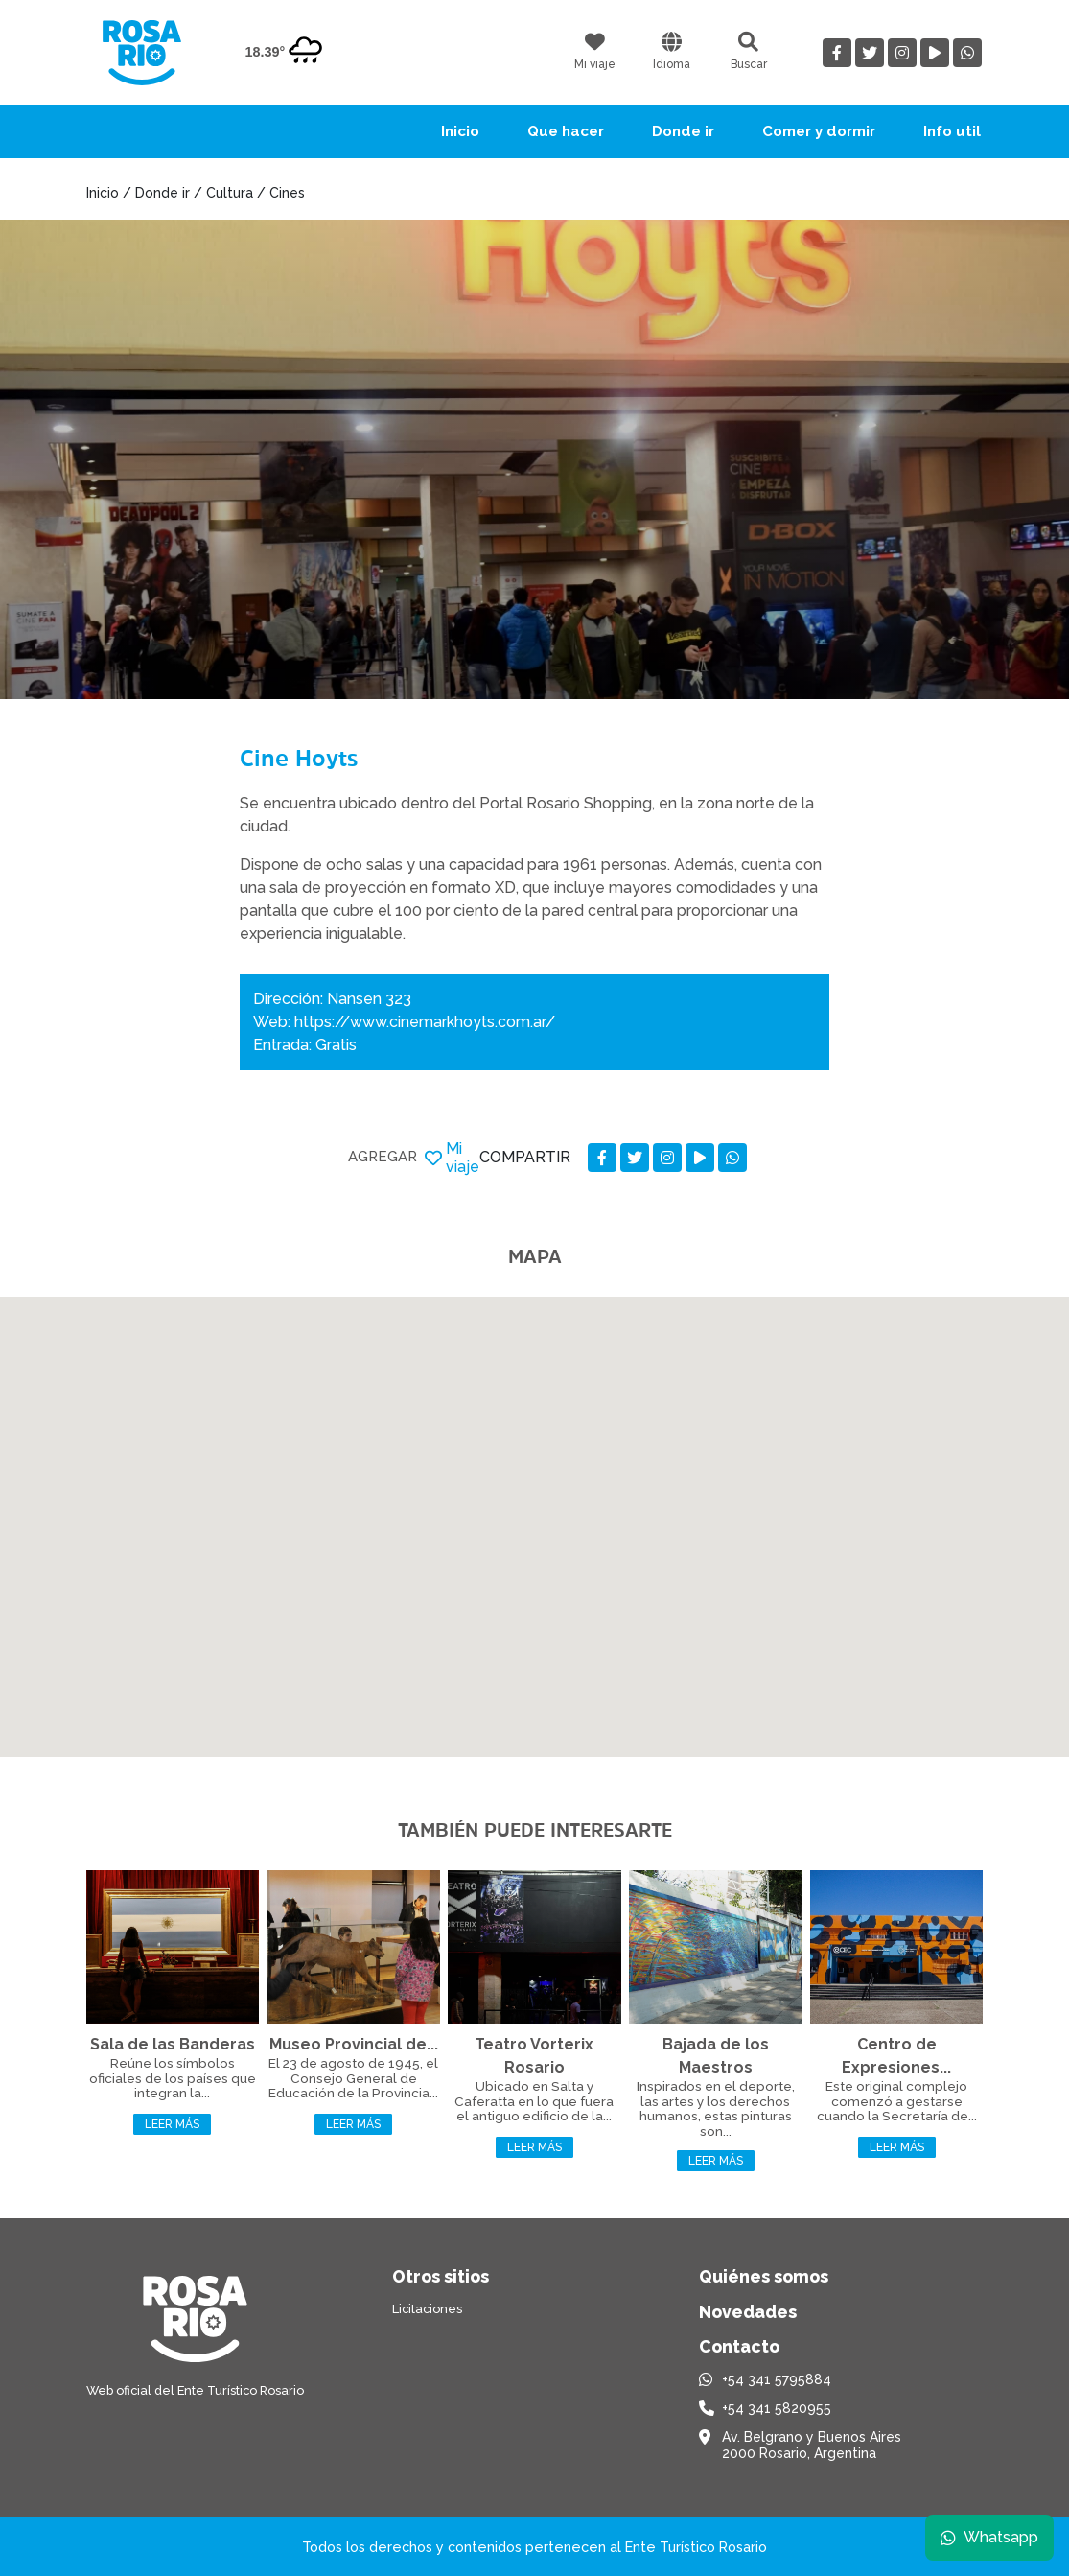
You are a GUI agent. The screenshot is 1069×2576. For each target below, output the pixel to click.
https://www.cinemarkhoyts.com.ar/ (424, 1022)
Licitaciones (427, 2309)
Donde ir (683, 131)
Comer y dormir (818, 131)
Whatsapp (989, 2537)
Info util (952, 131)
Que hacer (565, 131)
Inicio (460, 131)
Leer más (172, 2124)
